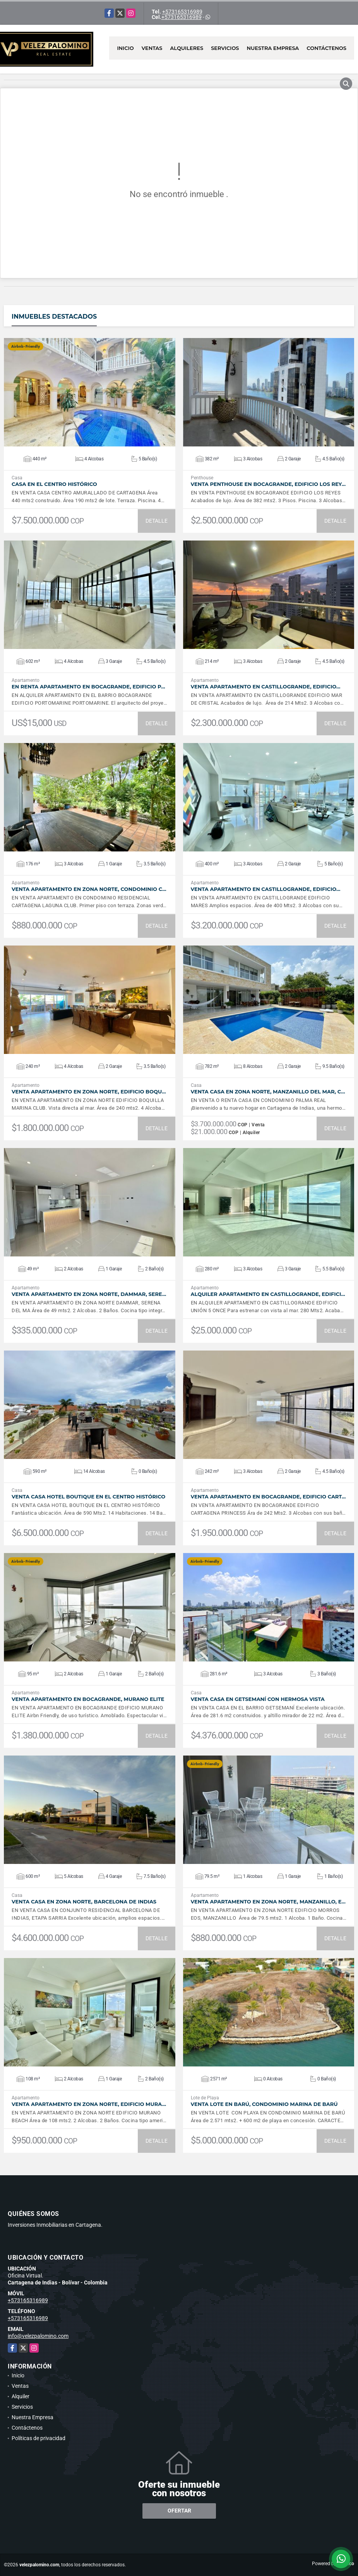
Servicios (225, 48)
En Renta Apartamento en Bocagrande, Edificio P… (88, 687)
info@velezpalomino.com (38, 2336)
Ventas (152, 48)
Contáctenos (326, 48)
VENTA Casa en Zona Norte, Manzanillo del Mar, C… (268, 1092)
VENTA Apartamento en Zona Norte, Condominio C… (89, 889)
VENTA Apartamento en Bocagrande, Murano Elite (88, 1699)
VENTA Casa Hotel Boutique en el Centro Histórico (88, 1497)
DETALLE (157, 521)
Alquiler (20, 2396)
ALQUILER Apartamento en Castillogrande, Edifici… (268, 1294)
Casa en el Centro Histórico (54, 484)
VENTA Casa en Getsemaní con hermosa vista (258, 1699)
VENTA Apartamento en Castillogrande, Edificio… (266, 687)
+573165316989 (182, 12)
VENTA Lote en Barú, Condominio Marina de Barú (264, 2104)
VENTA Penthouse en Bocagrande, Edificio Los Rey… (268, 484)
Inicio (125, 48)
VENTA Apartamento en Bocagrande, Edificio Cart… (268, 1497)
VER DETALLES (90, 392)
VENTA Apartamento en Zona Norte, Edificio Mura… (89, 2104)
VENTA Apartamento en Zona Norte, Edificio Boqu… (89, 1092)
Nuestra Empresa (273, 48)
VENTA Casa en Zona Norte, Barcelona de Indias (84, 1902)
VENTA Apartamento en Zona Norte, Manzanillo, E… (268, 1902)
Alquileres (187, 48)
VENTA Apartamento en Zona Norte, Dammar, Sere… (89, 1294)
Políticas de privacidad (38, 2438)
